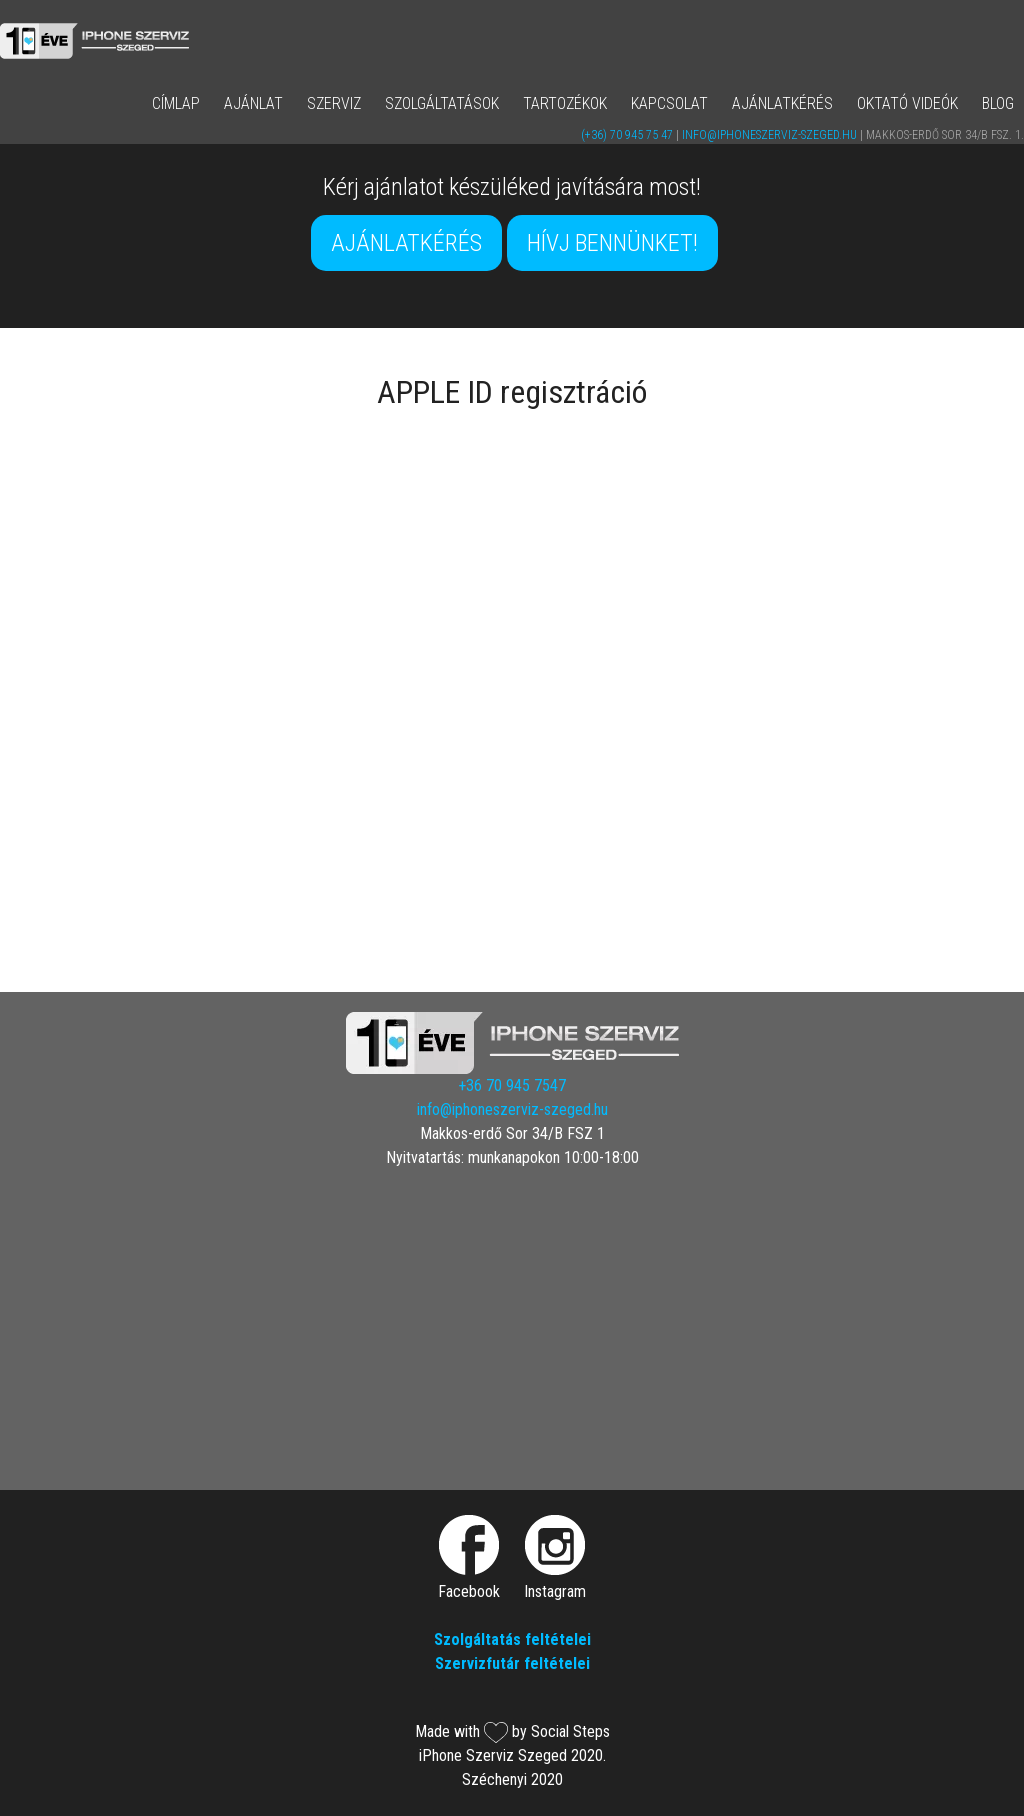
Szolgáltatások (442, 103)
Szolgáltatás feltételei (512, 1639)
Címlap (176, 103)
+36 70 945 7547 (512, 1085)
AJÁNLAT (253, 103)
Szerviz (334, 103)
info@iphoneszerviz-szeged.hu (769, 135)
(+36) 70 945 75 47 (627, 135)
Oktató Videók (907, 103)
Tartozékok (565, 103)
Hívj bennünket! (612, 243)
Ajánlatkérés (782, 103)
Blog (998, 103)
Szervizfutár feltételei (512, 1663)
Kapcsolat (669, 103)
